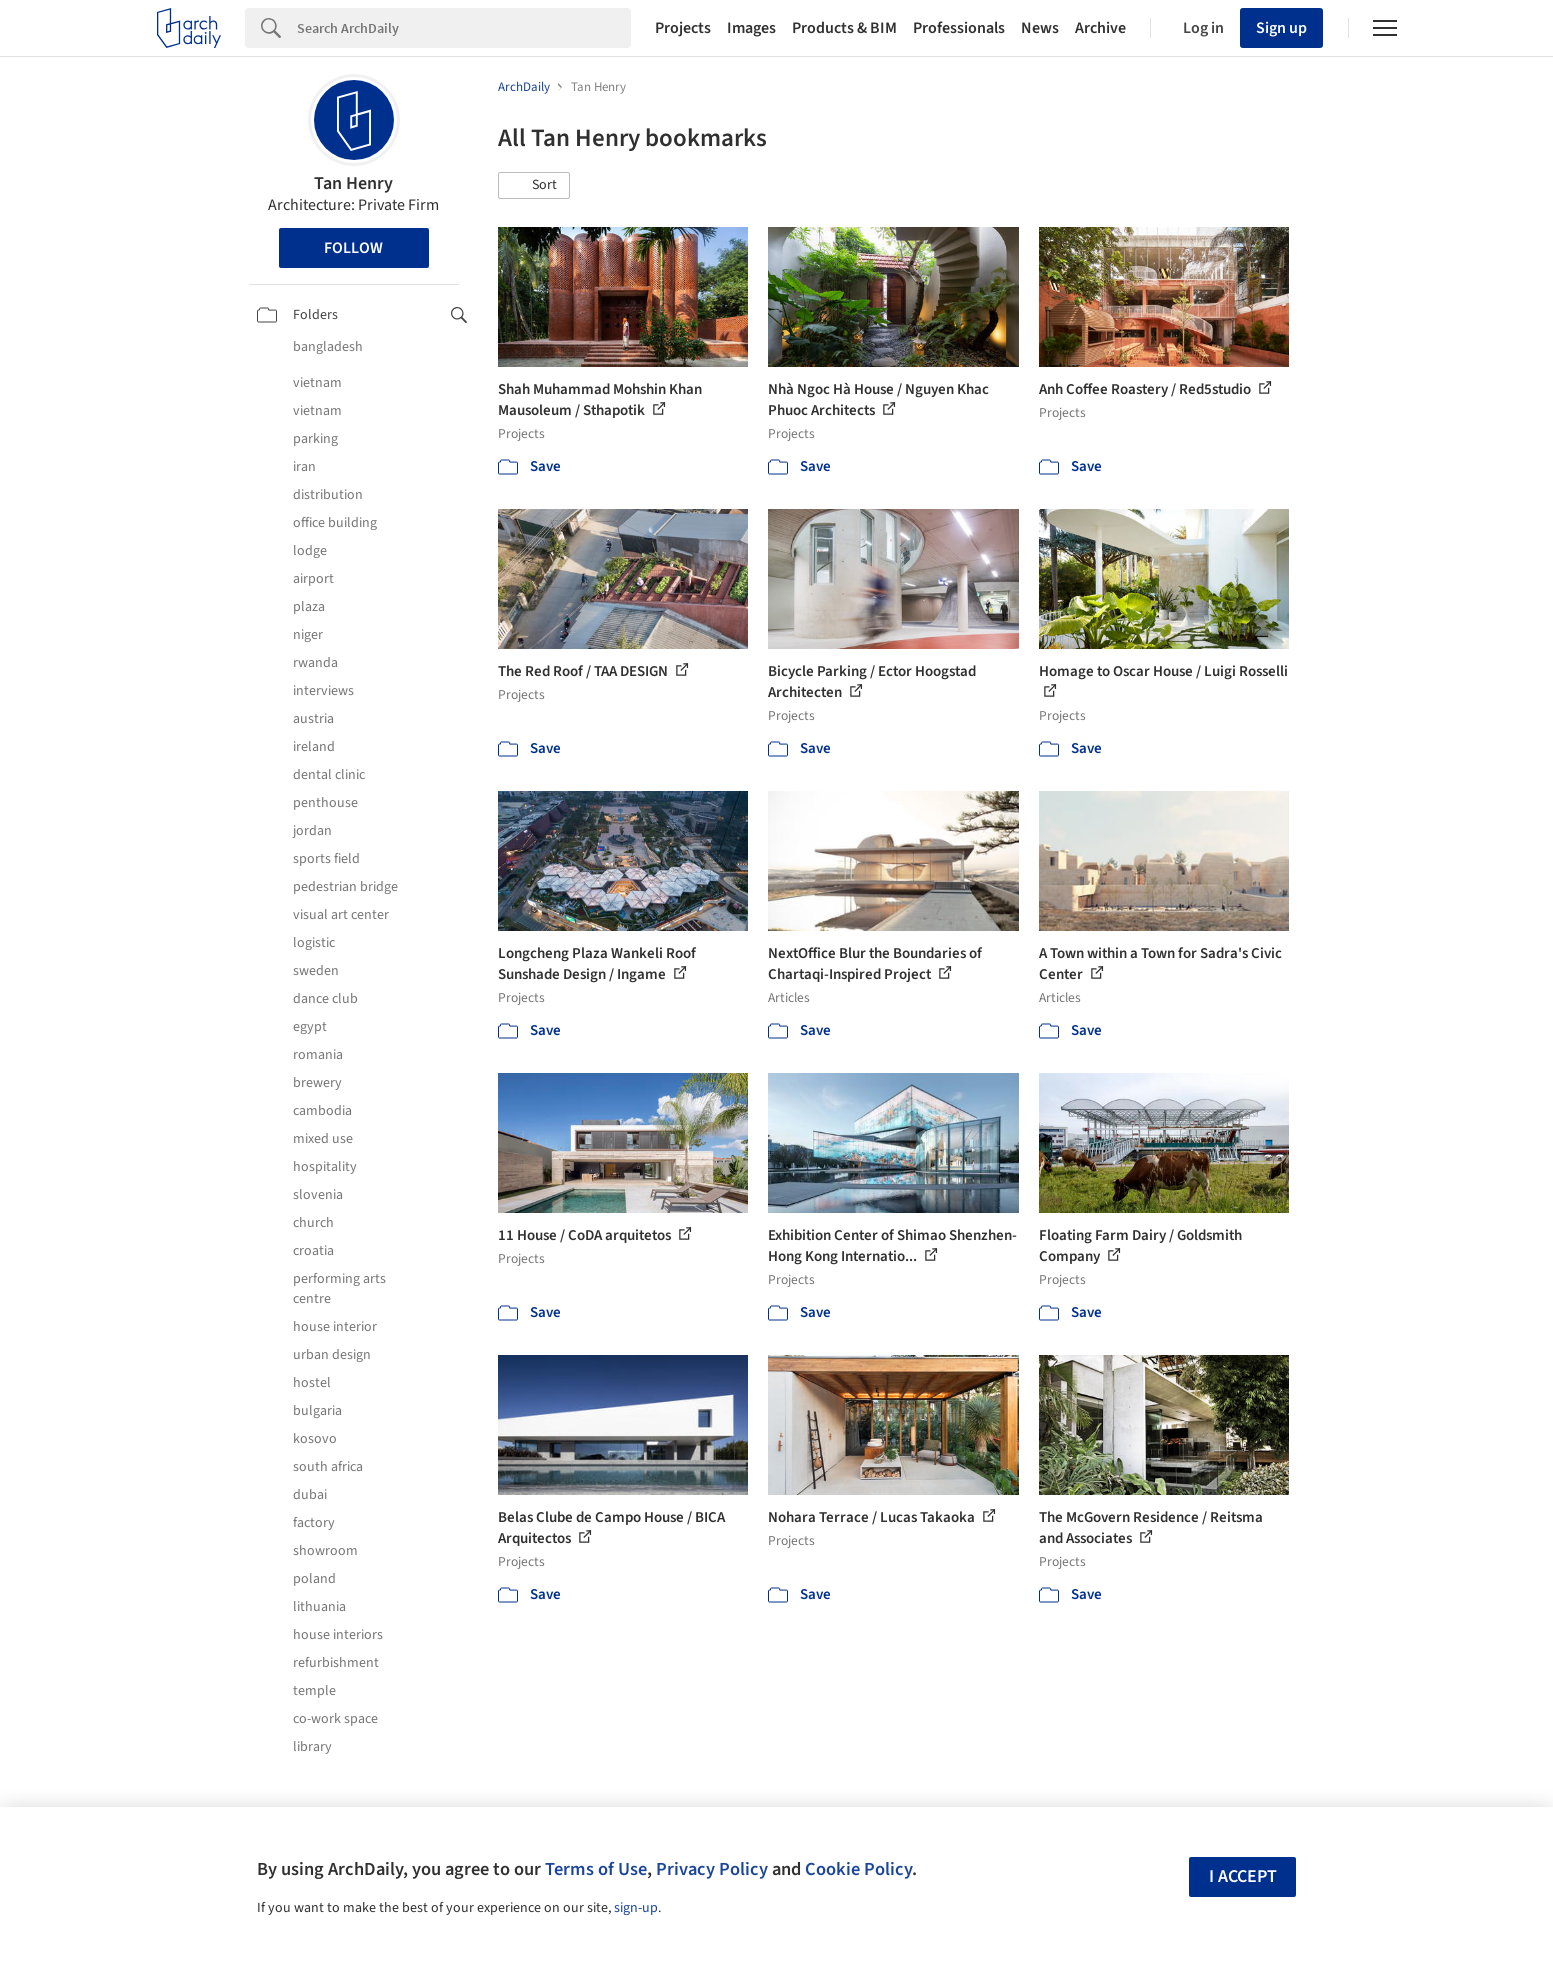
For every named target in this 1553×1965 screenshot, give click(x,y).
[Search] (464, 28)
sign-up (636, 1908)
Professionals (959, 28)
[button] (534, 186)
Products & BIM (844, 28)
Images (751, 28)
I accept (1243, 1876)
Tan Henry (353, 183)
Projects (683, 28)
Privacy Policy (712, 1869)
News (1040, 28)
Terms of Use (596, 1869)
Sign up (1281, 28)
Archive (1100, 28)
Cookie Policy (858, 1869)
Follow (353, 248)
